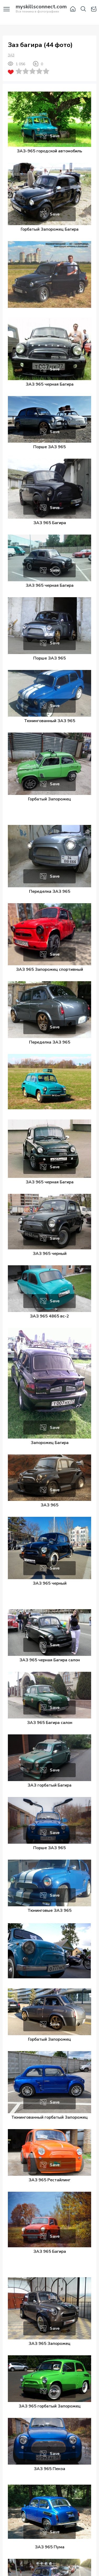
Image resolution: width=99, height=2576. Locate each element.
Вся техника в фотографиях (41, 9)
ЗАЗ (11, 55)
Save (55, 136)
